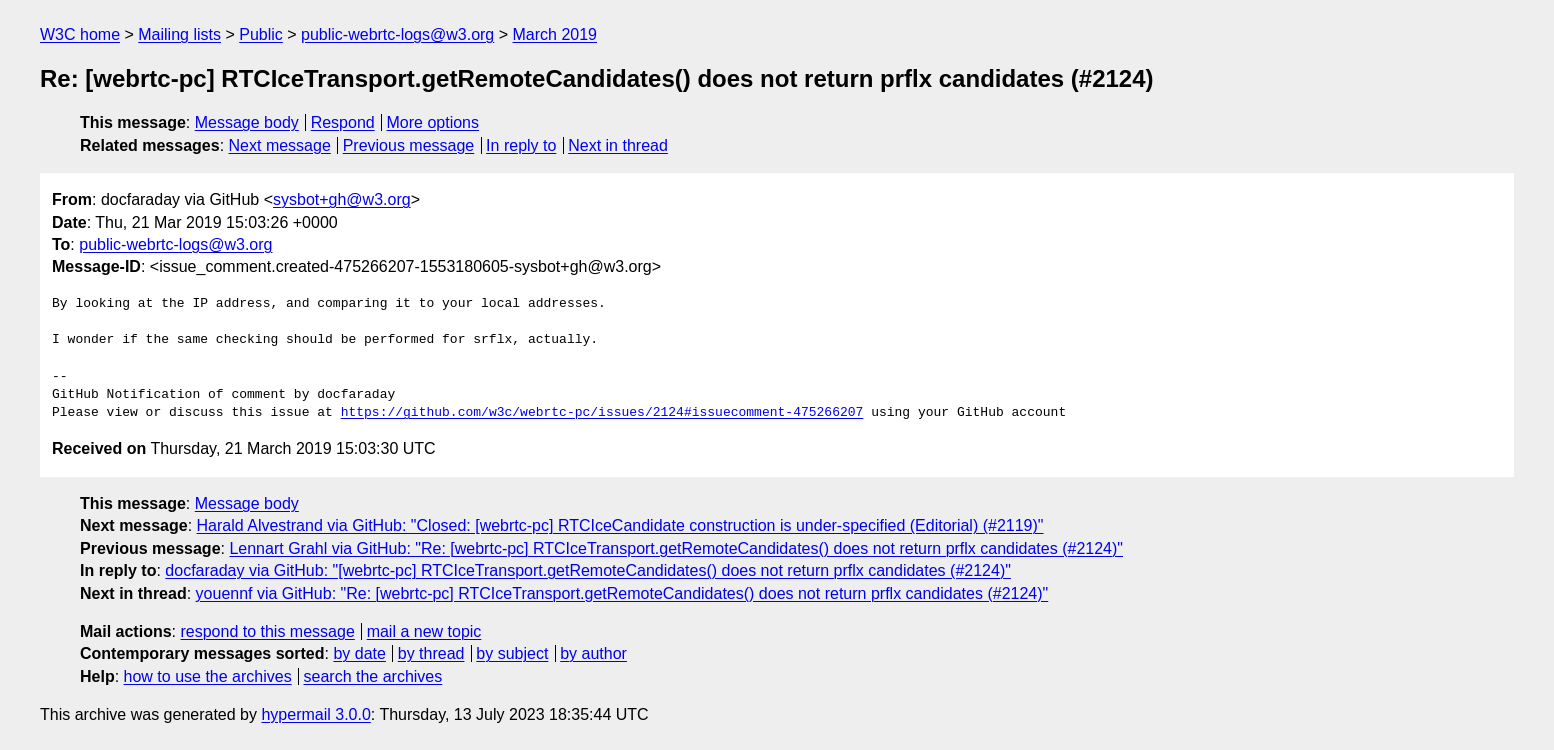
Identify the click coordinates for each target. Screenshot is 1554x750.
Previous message (409, 145)
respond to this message (267, 631)
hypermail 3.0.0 (315, 714)
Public (261, 34)
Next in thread (618, 145)
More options (433, 122)
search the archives (373, 676)
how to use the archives (208, 676)
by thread (431, 653)
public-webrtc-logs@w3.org (397, 34)
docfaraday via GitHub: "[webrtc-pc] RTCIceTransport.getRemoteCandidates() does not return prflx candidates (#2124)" (588, 570)
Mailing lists (179, 34)
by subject (512, 653)
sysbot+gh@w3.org (342, 199)
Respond (343, 122)
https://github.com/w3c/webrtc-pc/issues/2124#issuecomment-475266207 (602, 413)
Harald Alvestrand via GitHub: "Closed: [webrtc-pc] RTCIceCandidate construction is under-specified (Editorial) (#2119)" (620, 525)
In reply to (521, 145)
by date (359, 653)
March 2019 (555, 34)
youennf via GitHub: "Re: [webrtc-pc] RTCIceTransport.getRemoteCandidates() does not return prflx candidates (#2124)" (622, 593)
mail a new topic (424, 631)
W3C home (80, 34)
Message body (247, 122)
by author (593, 653)
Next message (280, 145)
